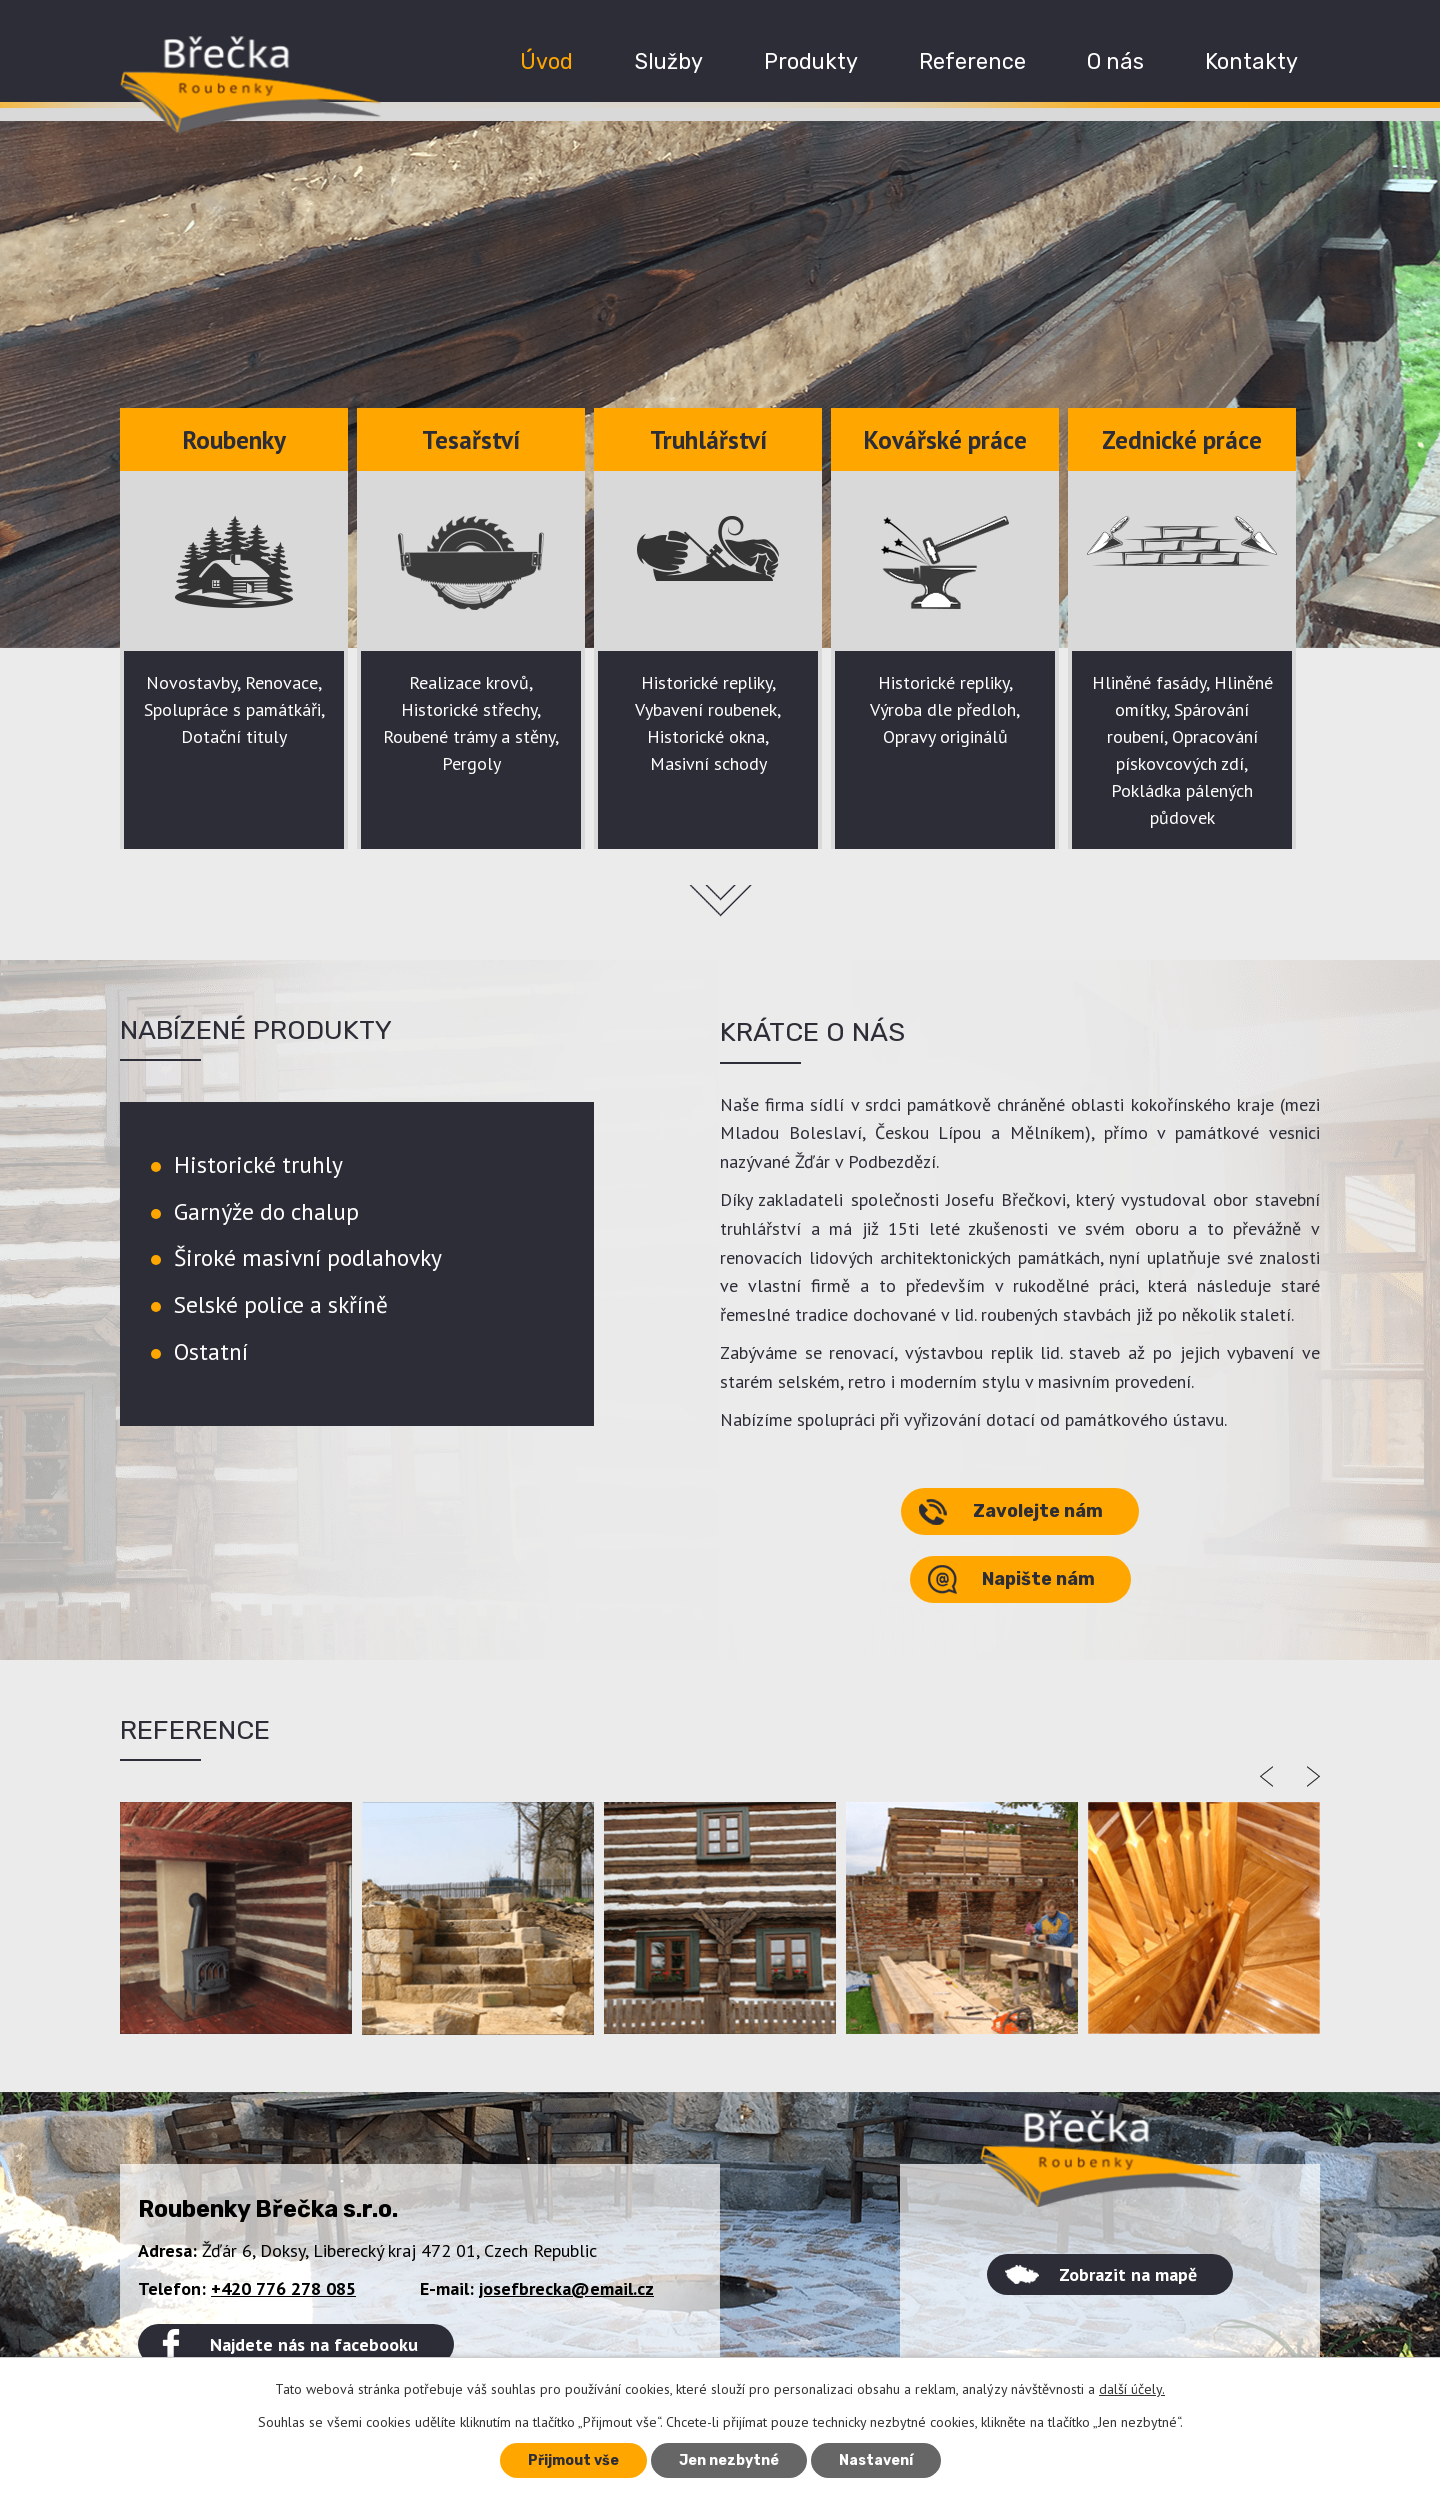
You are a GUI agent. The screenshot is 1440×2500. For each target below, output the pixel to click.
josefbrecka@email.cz (566, 2288)
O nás (1115, 61)
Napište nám (1038, 1579)
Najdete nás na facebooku (314, 2344)
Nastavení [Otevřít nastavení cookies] (876, 2460)
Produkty (811, 61)
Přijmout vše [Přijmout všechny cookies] (573, 2460)
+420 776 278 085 (283, 2288)
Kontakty (1251, 61)
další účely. (1132, 2389)
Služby (669, 61)
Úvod (546, 61)
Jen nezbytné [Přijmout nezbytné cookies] (729, 2460)
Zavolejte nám (1038, 1511)
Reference (972, 61)
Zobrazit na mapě (1128, 2274)
